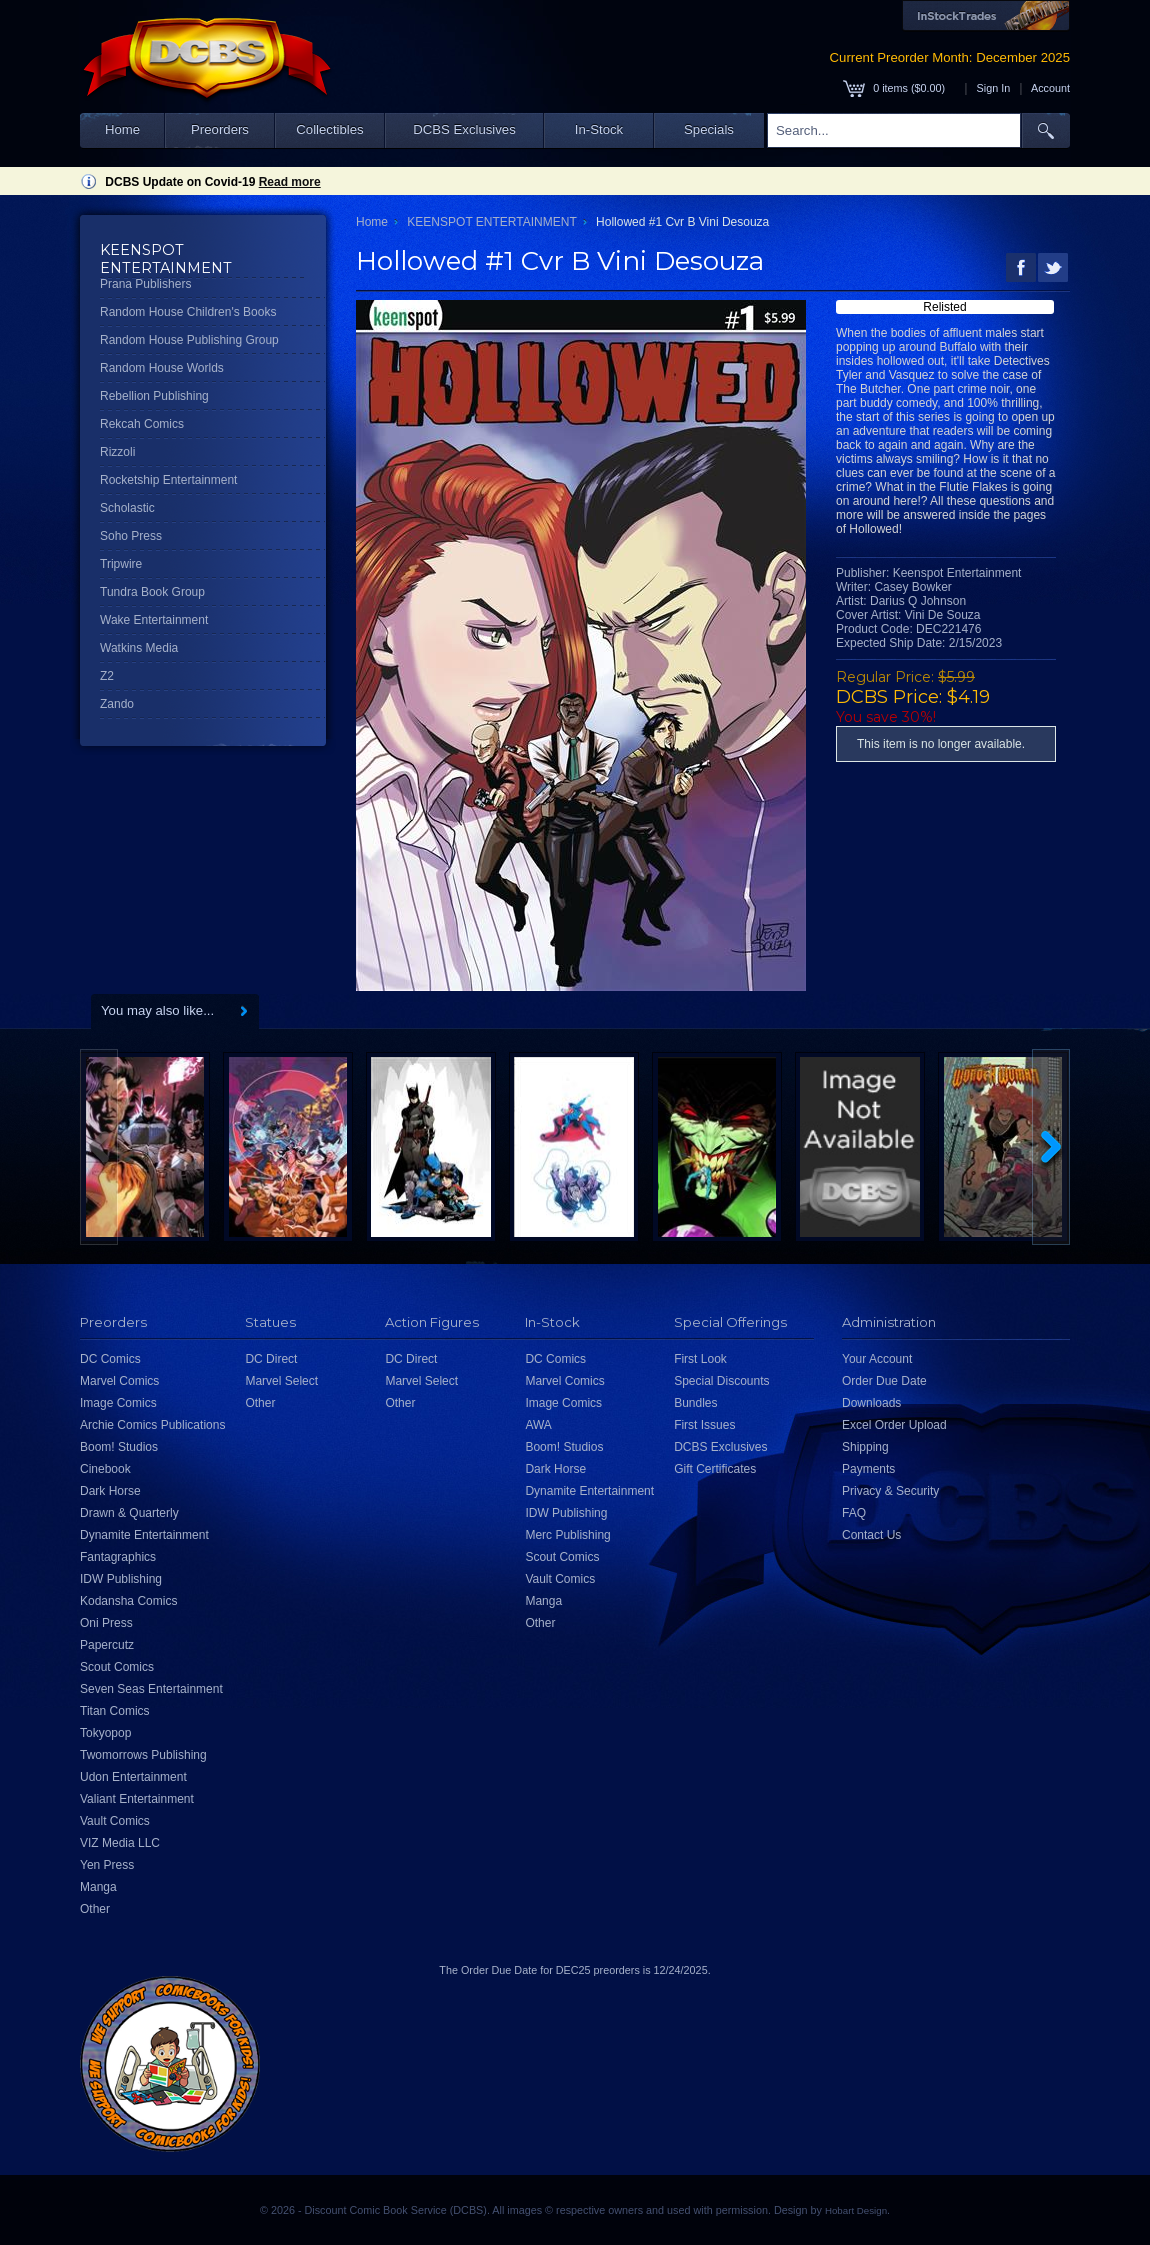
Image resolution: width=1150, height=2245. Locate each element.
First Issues (704, 1425)
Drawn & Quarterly (129, 1513)
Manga (98, 1887)
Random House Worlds (162, 368)
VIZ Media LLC (120, 1843)
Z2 (107, 676)
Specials (709, 129)
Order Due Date (884, 1381)
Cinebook (105, 1469)
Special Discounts (721, 1381)
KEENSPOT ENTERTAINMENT (491, 222)
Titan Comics (115, 1711)
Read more (290, 182)
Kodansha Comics (128, 1601)
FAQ (854, 1513)
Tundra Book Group (152, 592)
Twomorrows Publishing (143, 1755)
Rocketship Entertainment (168, 480)
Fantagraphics (118, 1557)
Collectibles (329, 129)
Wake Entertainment (154, 620)
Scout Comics (117, 1667)
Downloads (871, 1403)
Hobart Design (856, 2210)
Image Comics (118, 1403)
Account (1050, 88)
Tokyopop (105, 1733)
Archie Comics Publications (152, 1425)
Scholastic (127, 508)
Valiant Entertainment (137, 1799)
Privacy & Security (890, 1491)
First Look (700, 1359)
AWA (538, 1425)
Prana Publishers (145, 284)
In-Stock (599, 129)
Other (95, 1909)
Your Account (877, 1359)
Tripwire (121, 564)
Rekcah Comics (142, 424)
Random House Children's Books (188, 312)
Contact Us (871, 1535)
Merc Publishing (567, 1535)
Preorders (220, 129)
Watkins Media (139, 648)
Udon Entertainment (133, 1777)
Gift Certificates (715, 1469)
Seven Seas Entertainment (151, 1689)
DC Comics (110, 1359)
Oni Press (106, 1623)
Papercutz (107, 1645)
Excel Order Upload (894, 1425)
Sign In (994, 88)
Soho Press (131, 536)
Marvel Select (281, 1381)
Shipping (865, 1447)
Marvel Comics (119, 1381)
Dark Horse (110, 1491)
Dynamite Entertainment (144, 1535)
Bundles (695, 1403)
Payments (868, 1469)
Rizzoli (117, 452)
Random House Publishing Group (189, 340)
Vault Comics (115, 1821)
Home (122, 129)
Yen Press (107, 1865)
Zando (117, 704)
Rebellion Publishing (154, 396)
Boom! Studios (119, 1447)
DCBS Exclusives (464, 129)
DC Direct (271, 1359)
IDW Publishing (121, 1579)
